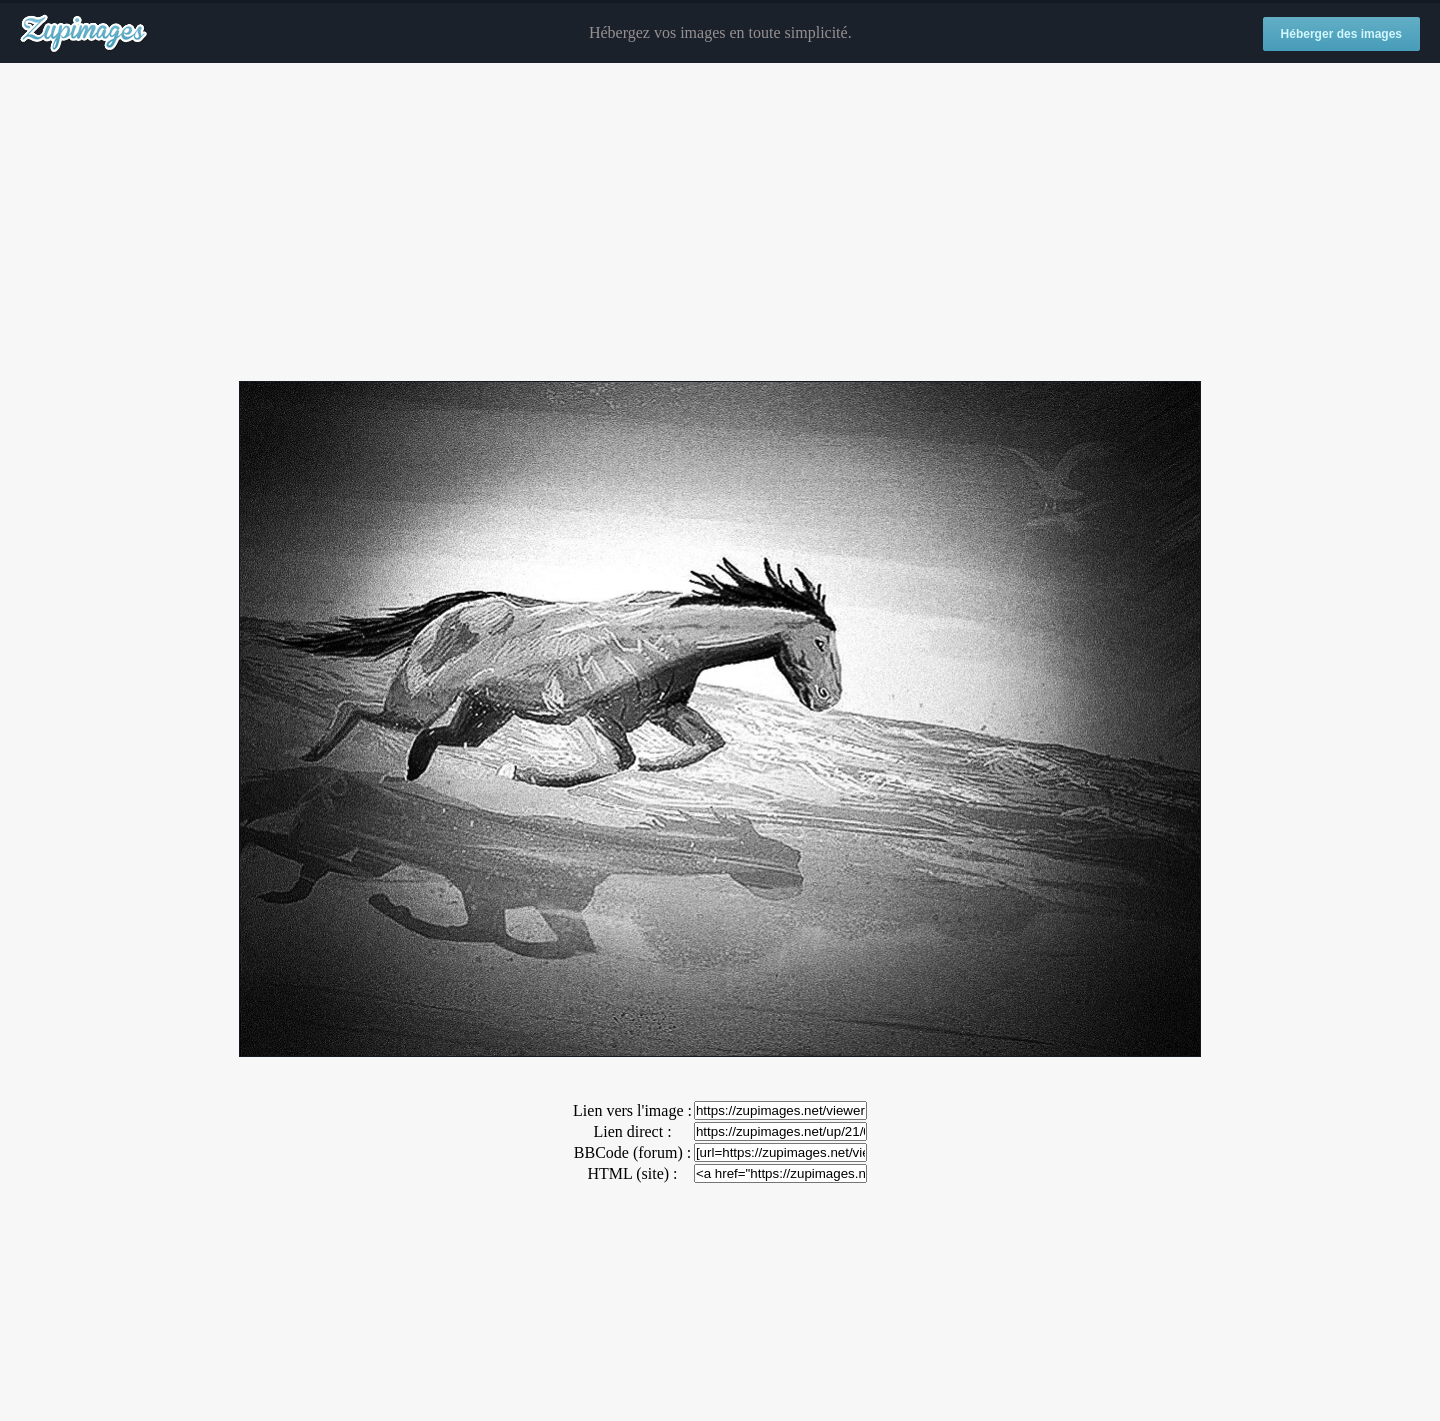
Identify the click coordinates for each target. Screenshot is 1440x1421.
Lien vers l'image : (632, 1110)
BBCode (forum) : (632, 1152)
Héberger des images (1341, 34)
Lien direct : (632, 1131)
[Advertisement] (720, 223)
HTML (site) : (632, 1173)
